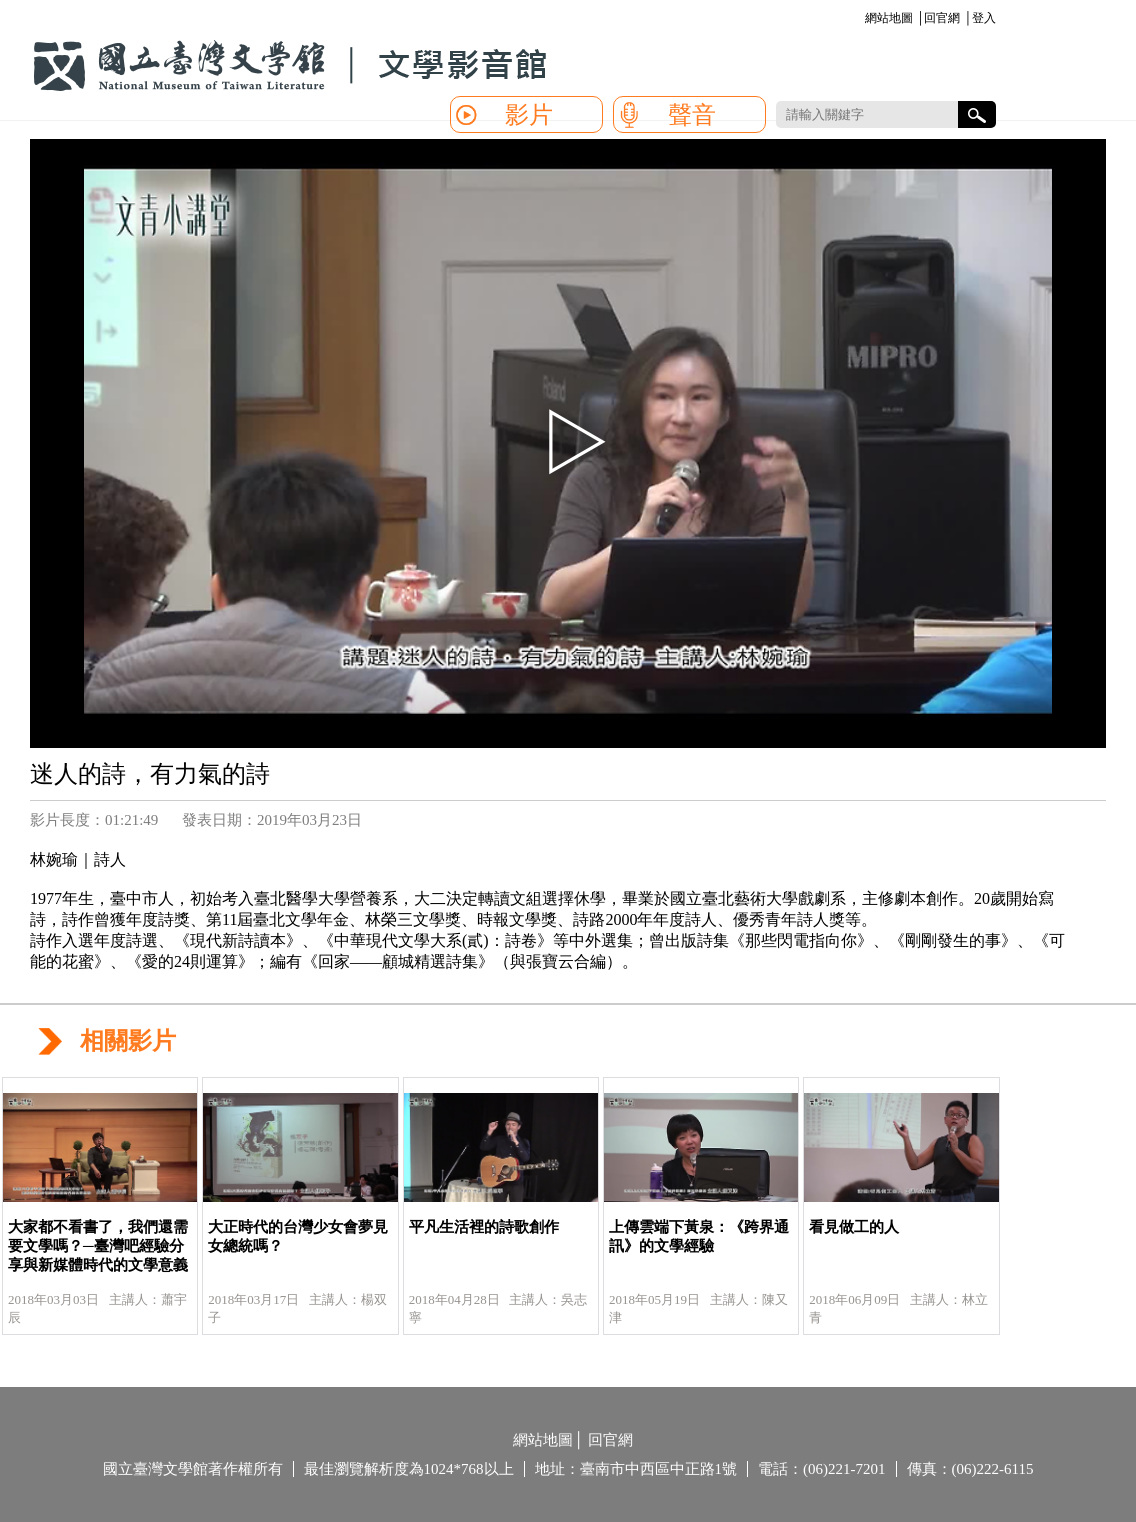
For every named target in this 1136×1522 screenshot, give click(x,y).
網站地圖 (889, 18)
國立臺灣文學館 (290, 66)
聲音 (692, 115)
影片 (529, 115)
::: (861, 19)
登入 (984, 18)
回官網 (942, 18)
